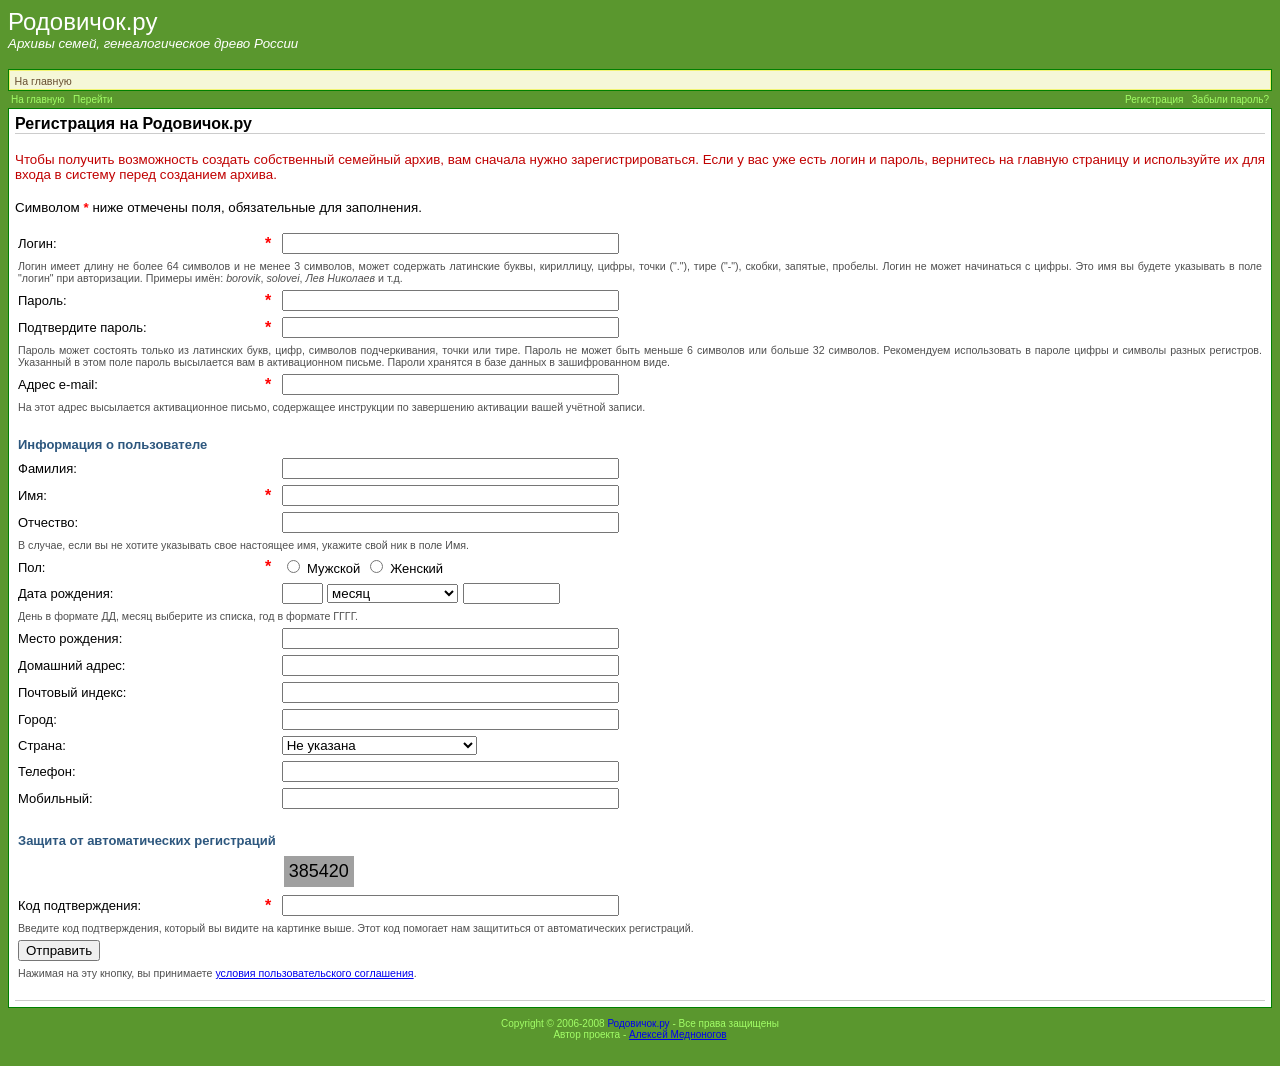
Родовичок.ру (638, 1023)
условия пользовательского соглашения (314, 973)
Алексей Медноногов (678, 1034)
